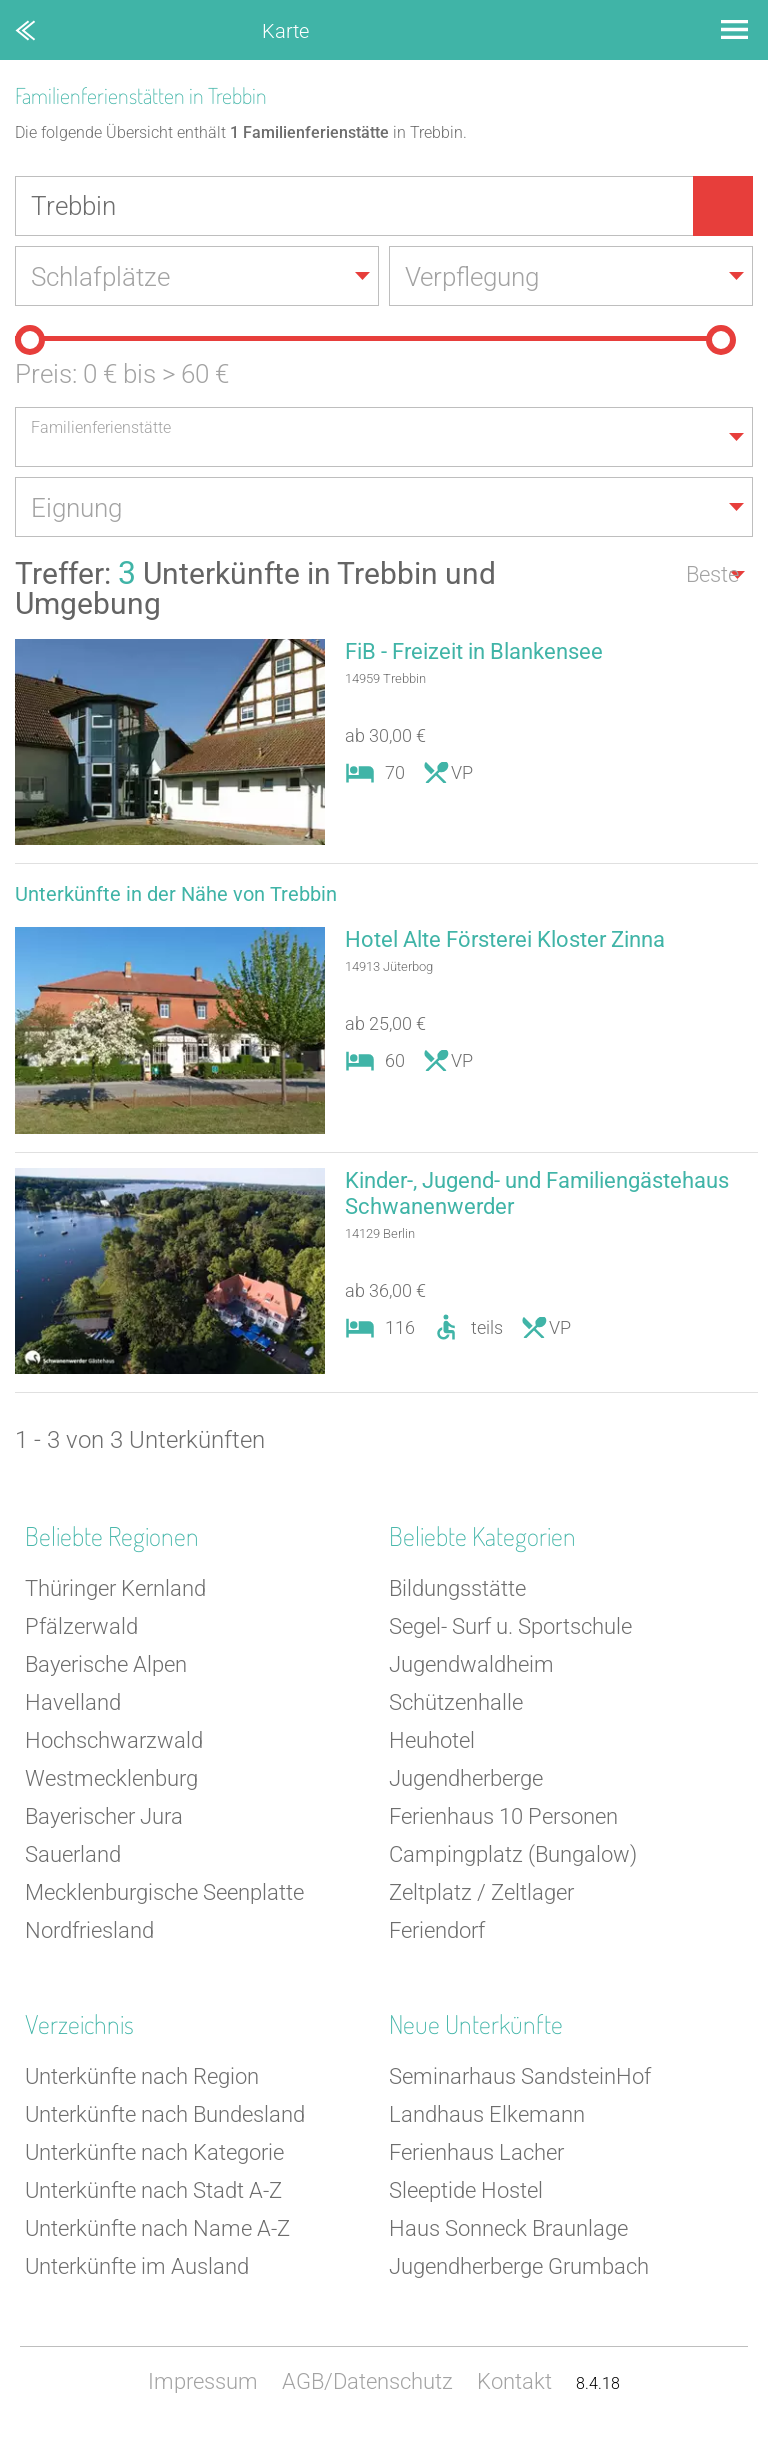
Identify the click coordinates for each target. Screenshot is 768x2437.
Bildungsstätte (457, 1588)
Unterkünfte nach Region (142, 2076)
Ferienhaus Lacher (476, 2152)
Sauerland (73, 1854)
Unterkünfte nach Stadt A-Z (153, 2190)
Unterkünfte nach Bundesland (165, 2114)
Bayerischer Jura (104, 1816)
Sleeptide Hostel (466, 2190)
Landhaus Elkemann (487, 2114)
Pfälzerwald (81, 1626)
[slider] (30, 340)
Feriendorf (437, 1930)
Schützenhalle (456, 1702)
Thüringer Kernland (115, 1588)
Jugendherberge (466, 1778)
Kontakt (514, 2381)
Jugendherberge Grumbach (519, 2266)
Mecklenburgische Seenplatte (164, 1892)
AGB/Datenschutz (367, 2381)
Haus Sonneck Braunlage (508, 2228)
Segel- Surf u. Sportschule (510, 1626)
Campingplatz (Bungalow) (513, 1854)
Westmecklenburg (111, 1778)
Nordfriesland (89, 1930)
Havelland (73, 1702)
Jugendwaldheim (471, 1664)
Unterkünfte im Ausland (137, 2266)
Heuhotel (432, 1740)
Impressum (203, 2381)
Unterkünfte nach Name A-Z (157, 2228)
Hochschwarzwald (114, 1740)
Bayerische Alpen (106, 1664)
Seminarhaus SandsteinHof (520, 2076)
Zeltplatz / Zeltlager (481, 1892)
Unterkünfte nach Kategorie (154, 2152)
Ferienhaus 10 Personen (503, 1816)
